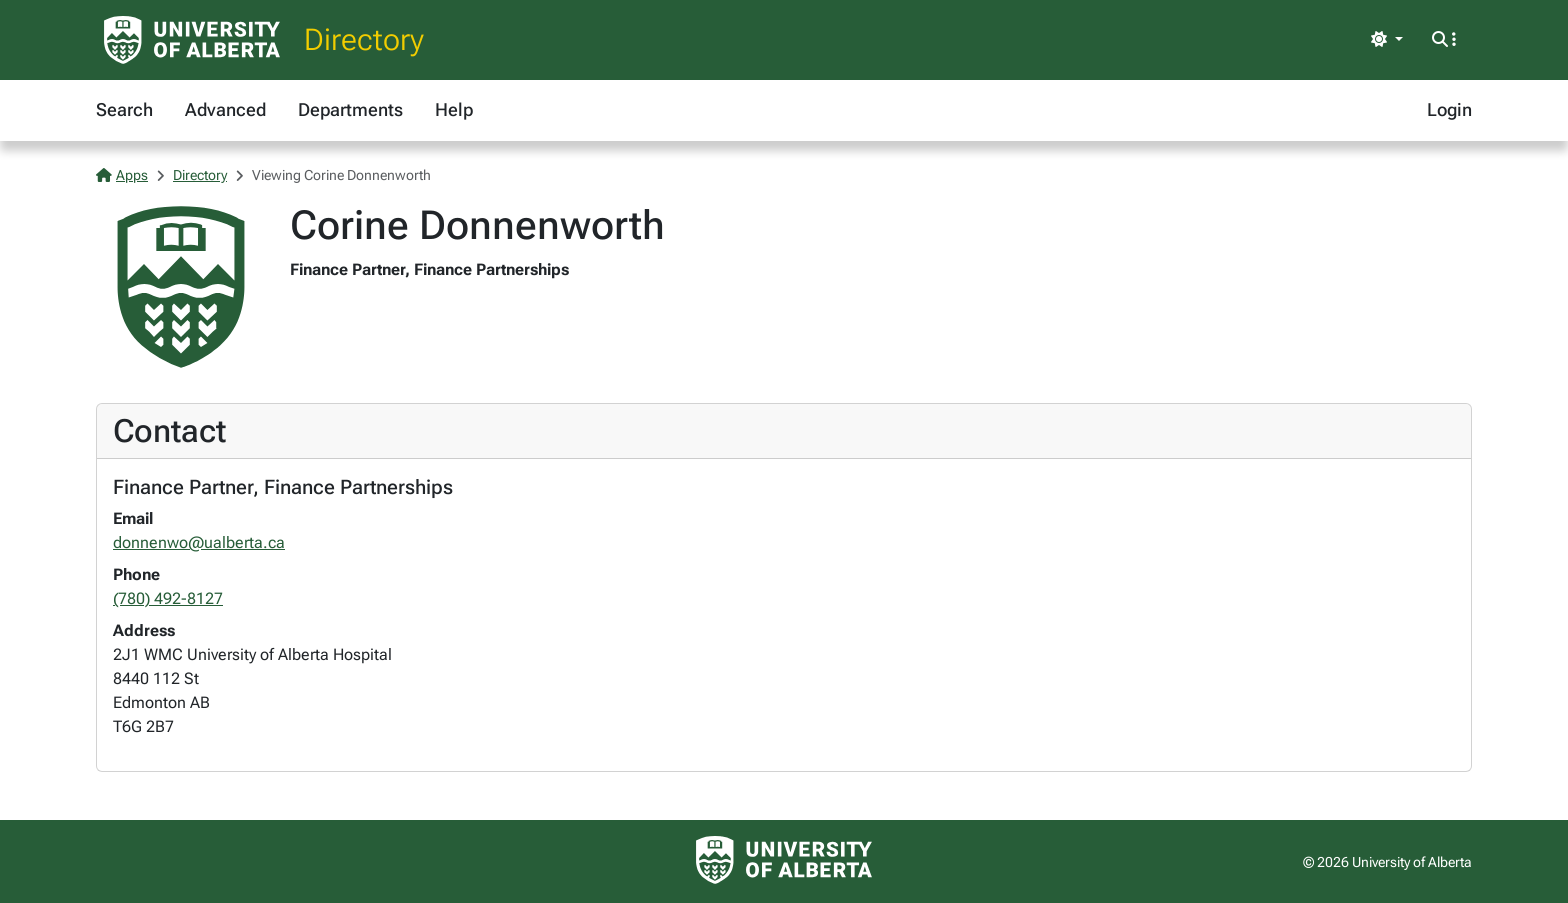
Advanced (225, 109)
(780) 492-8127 (168, 598)
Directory (364, 39)
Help (454, 109)
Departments (350, 109)
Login (1449, 109)
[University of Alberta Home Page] (192, 40)
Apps (122, 175)
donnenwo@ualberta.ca (199, 542)
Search (124, 109)
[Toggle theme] (1387, 40)
